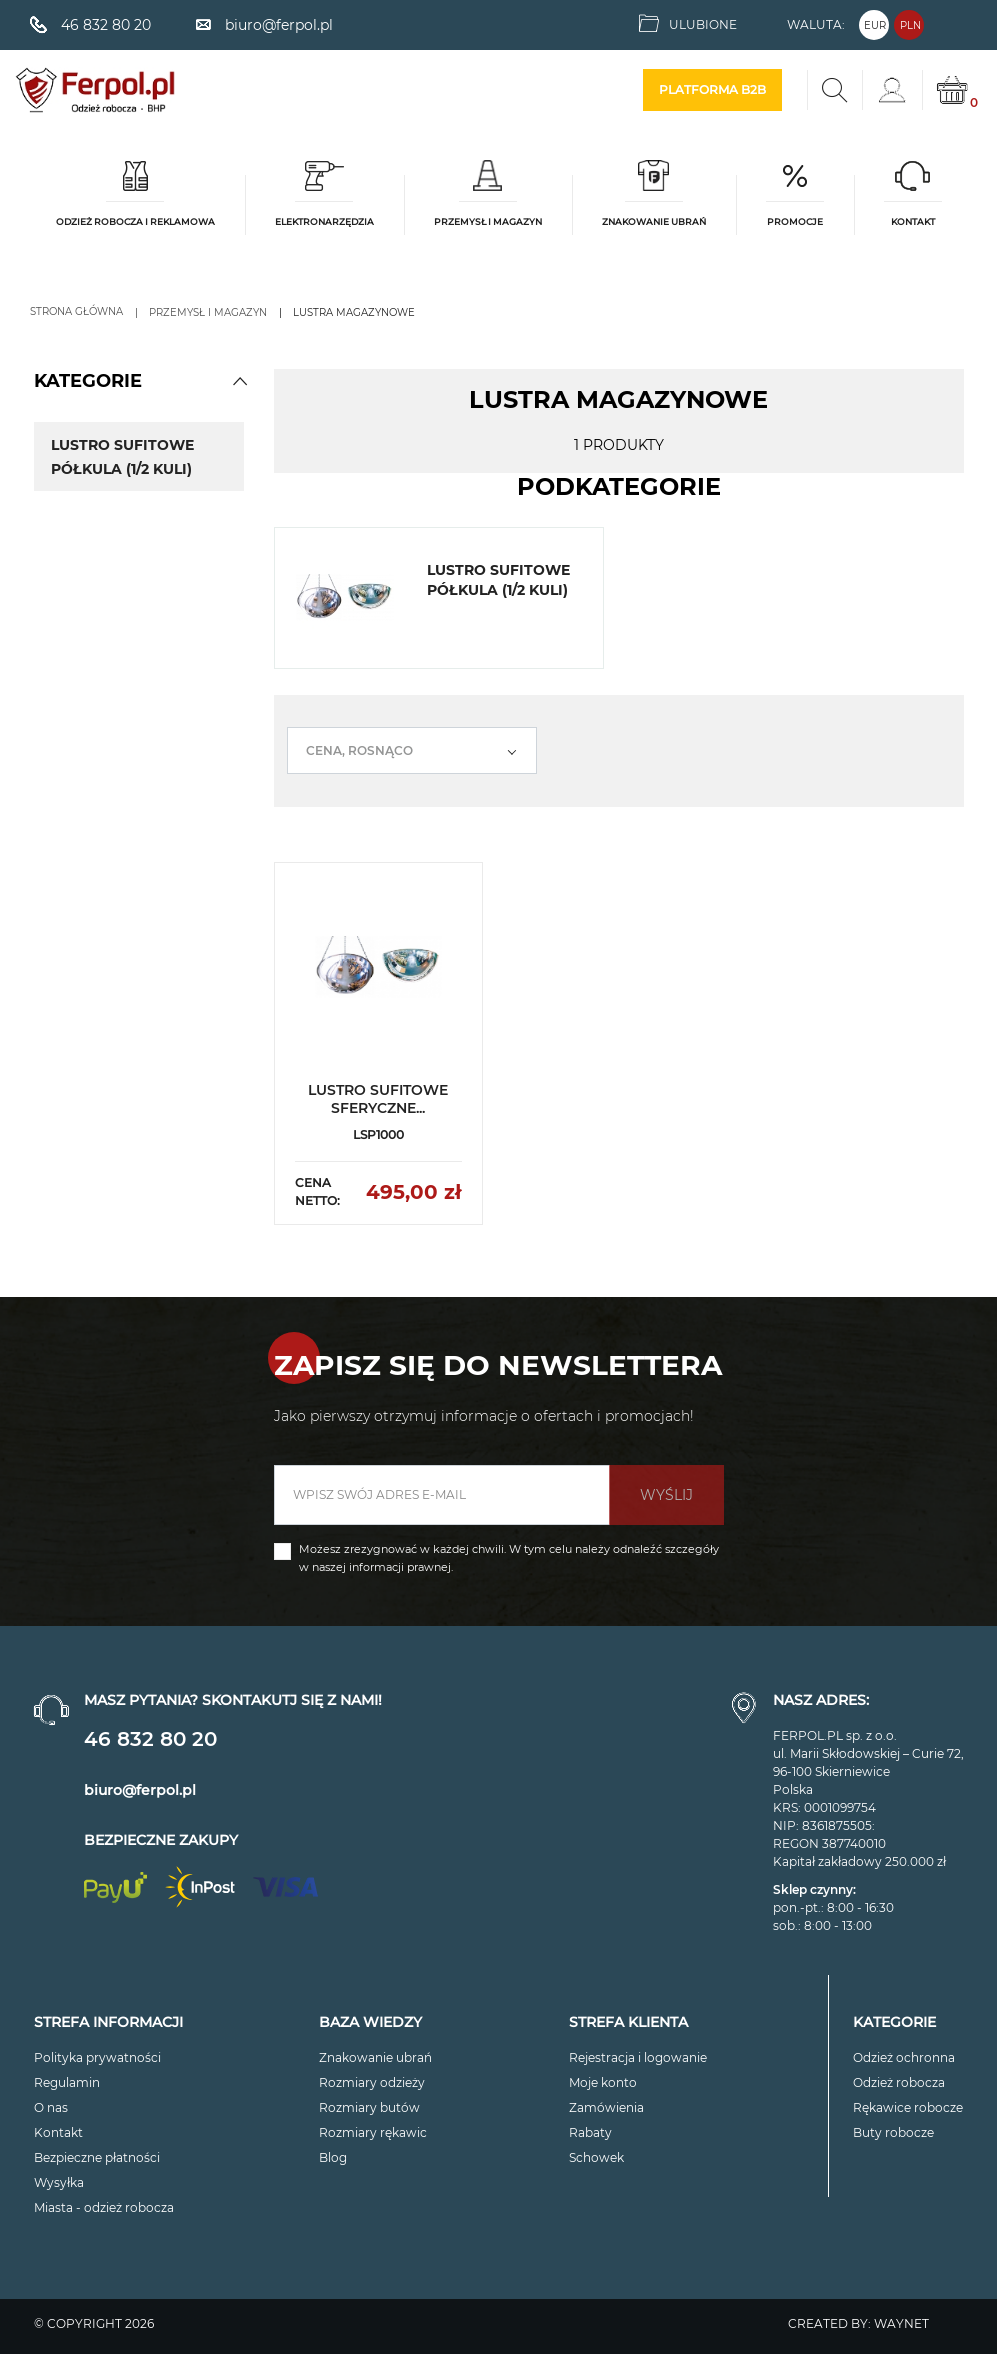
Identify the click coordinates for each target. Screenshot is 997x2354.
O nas (51, 2107)
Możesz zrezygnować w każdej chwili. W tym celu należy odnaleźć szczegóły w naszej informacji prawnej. (509, 1558)
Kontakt (58, 2132)
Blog (333, 2157)
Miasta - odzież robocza (104, 2207)
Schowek (596, 2157)
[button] (240, 381)
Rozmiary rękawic (373, 2132)
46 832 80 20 (150, 1739)
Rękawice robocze (908, 2107)
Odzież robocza (899, 2082)
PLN (910, 25)
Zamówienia (606, 2107)
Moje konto (603, 2082)
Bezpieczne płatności (97, 2157)
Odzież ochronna (904, 2057)
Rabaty (590, 2132)
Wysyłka (59, 2182)
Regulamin (67, 2082)
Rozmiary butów (369, 2107)
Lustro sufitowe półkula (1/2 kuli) (122, 457)
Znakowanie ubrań (375, 2057)
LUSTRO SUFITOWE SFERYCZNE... (378, 1099)
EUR (875, 25)
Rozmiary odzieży (372, 2082)
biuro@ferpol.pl (140, 1790)
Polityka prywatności (97, 2057)
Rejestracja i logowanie (638, 2057)
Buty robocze (893, 2132)
